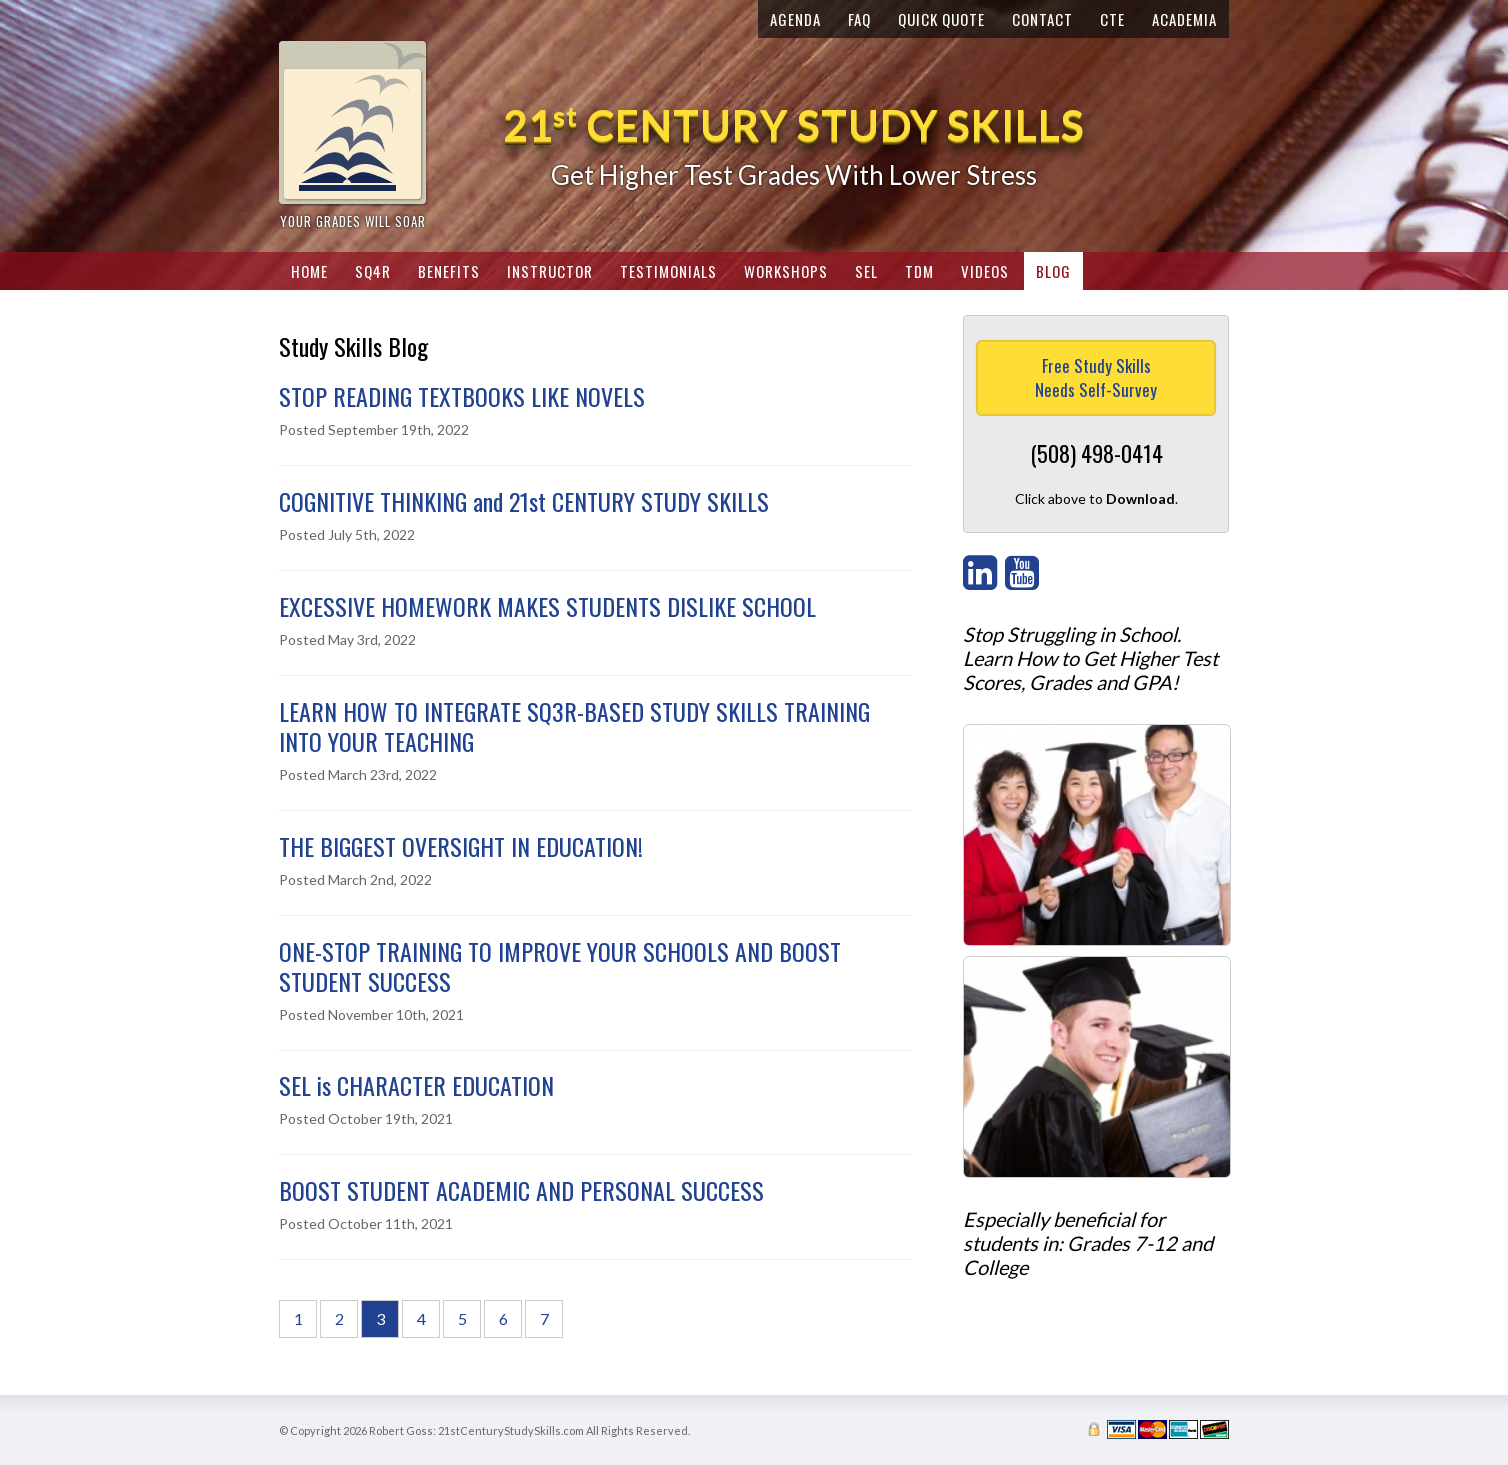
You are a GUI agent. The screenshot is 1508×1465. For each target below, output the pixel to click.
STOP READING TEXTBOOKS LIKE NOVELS (462, 396)
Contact (1042, 19)
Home (309, 271)
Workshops (786, 271)
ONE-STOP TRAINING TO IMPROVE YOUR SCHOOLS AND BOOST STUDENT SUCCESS (560, 966)
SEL (866, 271)
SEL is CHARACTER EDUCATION (416, 1085)
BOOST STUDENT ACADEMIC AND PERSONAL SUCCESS (521, 1190)
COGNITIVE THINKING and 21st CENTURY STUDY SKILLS (524, 501)
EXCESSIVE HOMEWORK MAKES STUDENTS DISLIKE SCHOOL (547, 606)
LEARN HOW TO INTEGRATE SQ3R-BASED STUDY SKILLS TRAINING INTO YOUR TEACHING (574, 726)
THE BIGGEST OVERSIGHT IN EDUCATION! (461, 846)
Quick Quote (941, 19)
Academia (1184, 19)
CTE (1112, 19)
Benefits (449, 271)
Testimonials (668, 271)
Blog (1053, 271)
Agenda (795, 19)
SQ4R (373, 271)
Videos (985, 271)
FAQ (859, 19)
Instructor (550, 271)
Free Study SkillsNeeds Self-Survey (1096, 377)
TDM (919, 271)
